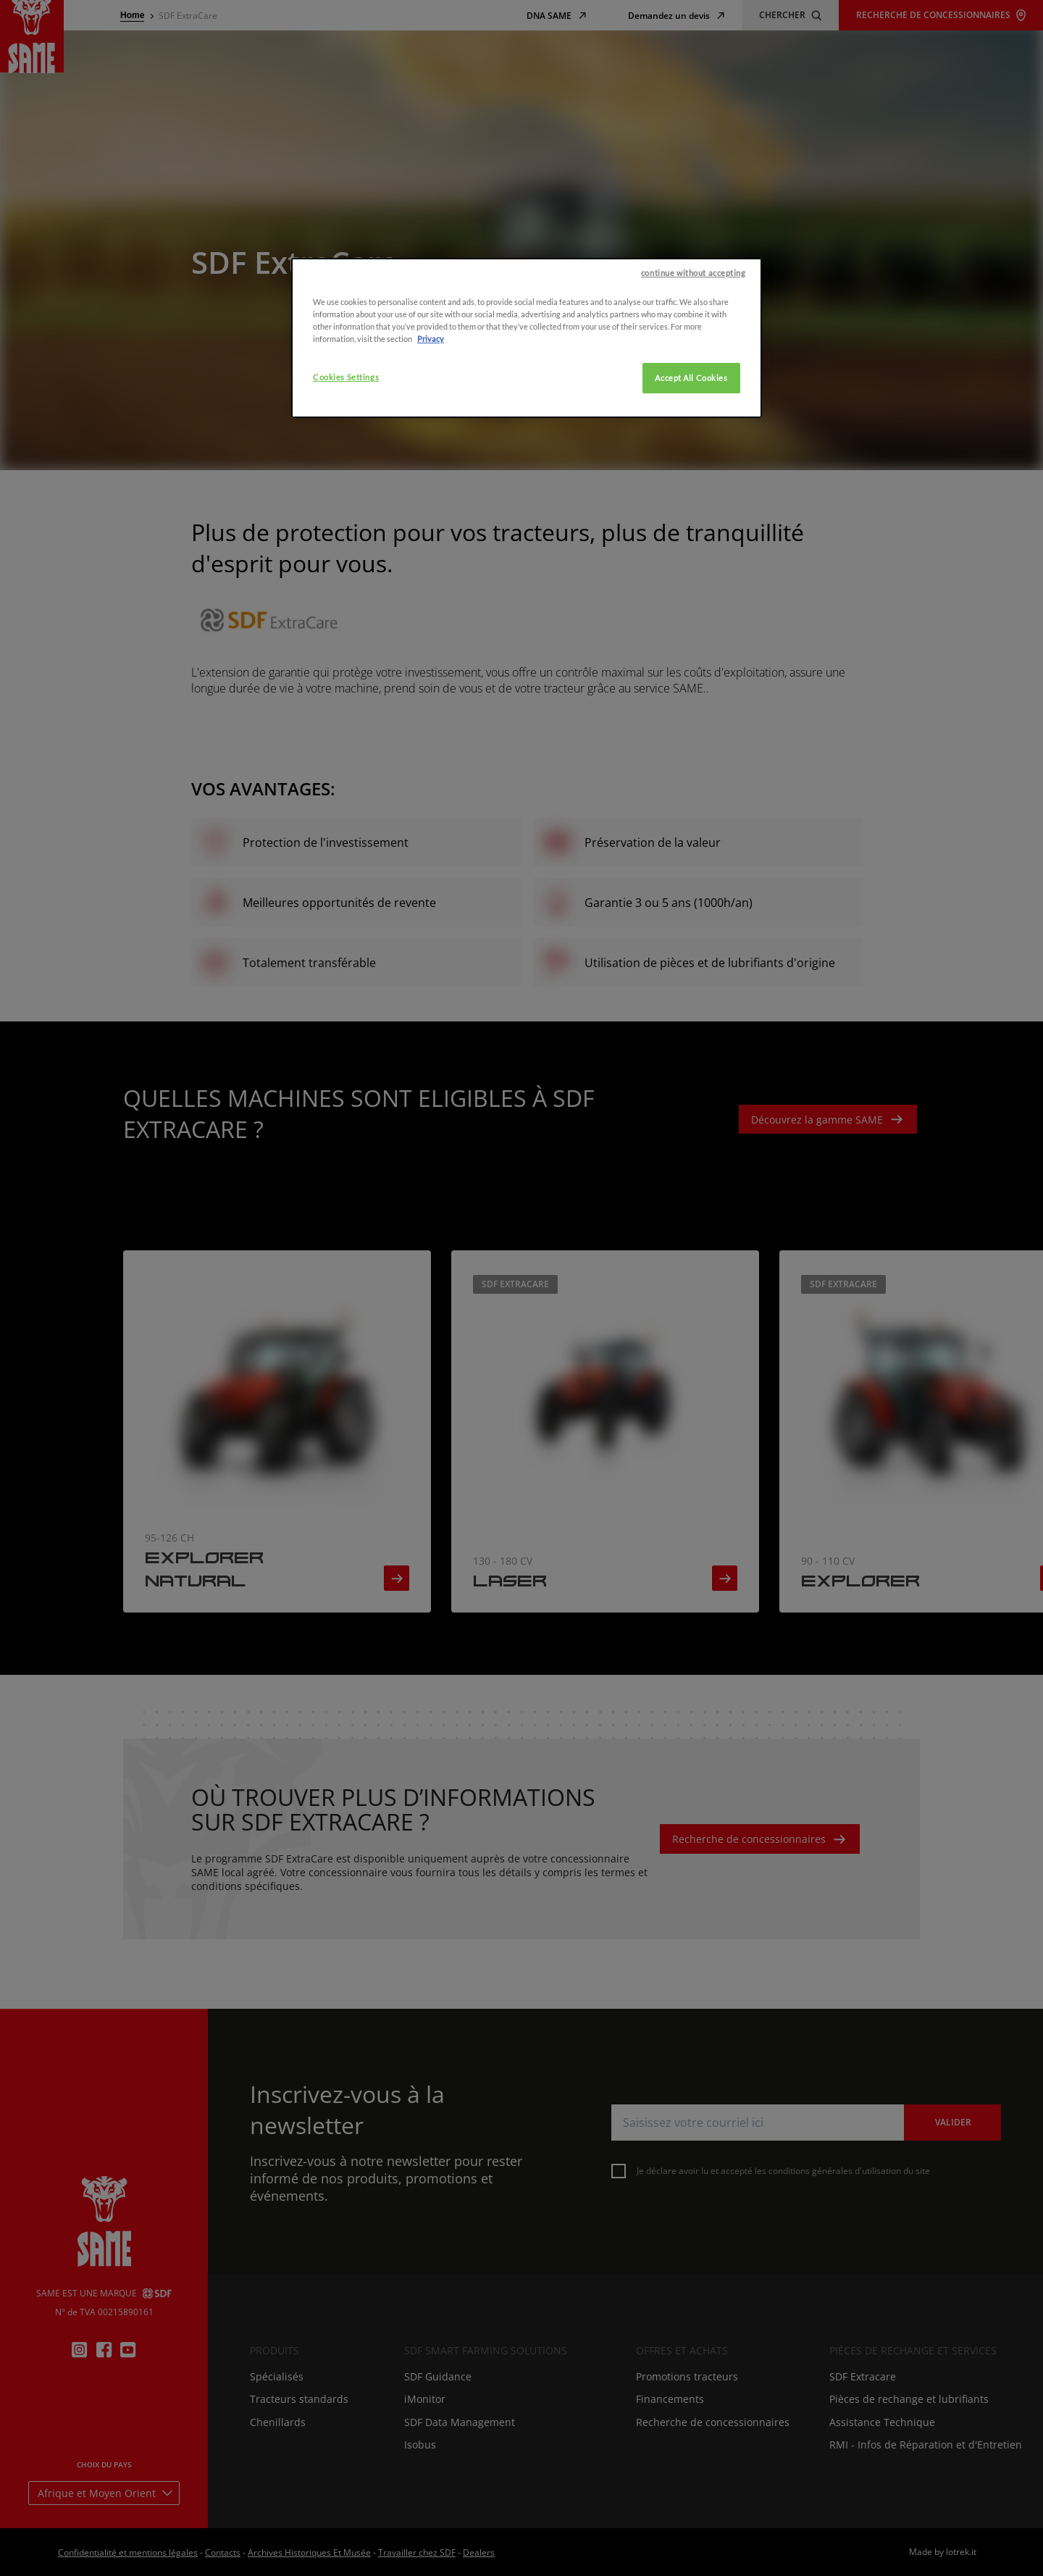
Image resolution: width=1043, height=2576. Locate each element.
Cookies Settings (346, 525)
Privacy (430, 486)
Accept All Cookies (691, 525)
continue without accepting (693, 420)
